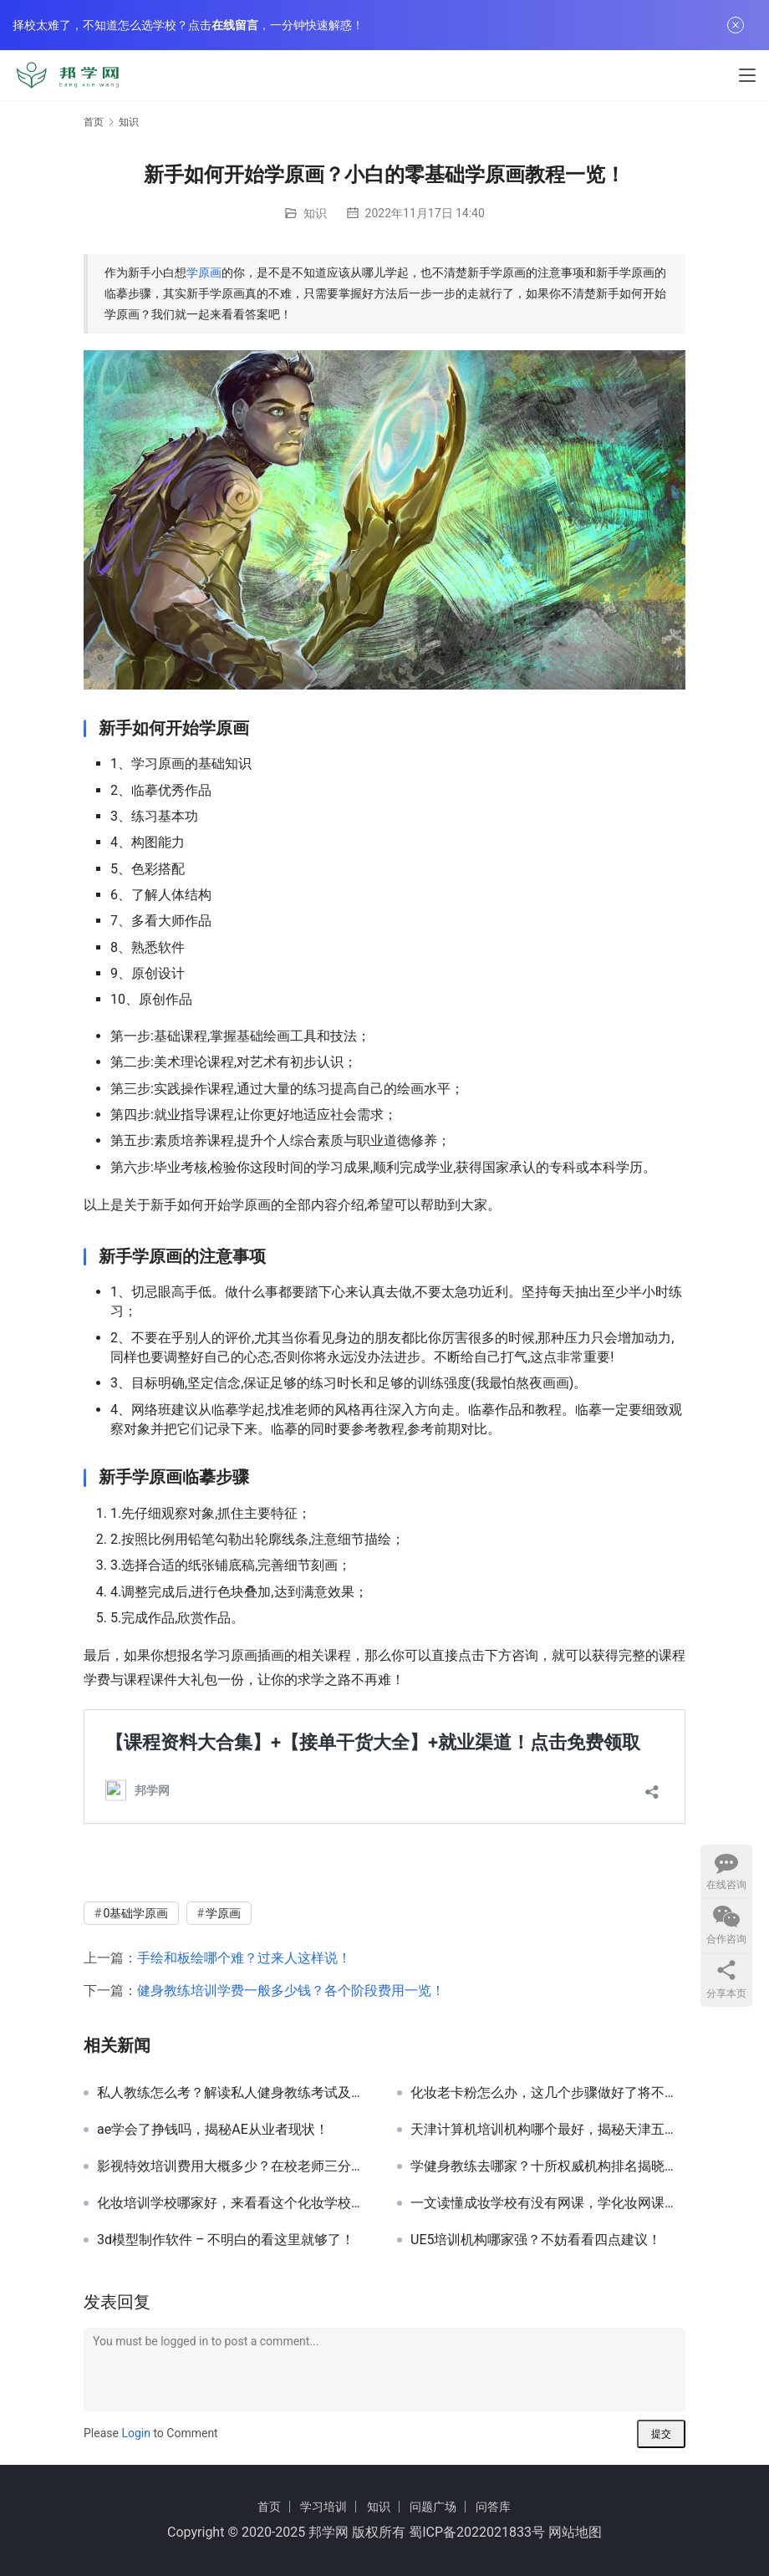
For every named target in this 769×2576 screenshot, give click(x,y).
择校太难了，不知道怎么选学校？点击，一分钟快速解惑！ (188, 25)
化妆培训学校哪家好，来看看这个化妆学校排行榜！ (234, 2203)
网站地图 (575, 2532)
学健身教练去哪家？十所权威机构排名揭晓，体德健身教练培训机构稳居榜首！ (547, 2166)
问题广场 (433, 2506)
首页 (94, 122)
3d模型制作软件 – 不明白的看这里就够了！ (225, 2240)
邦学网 (328, 2532)
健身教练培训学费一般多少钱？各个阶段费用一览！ (291, 1990)
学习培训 (323, 2506)
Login (135, 2433)
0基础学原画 (135, 1913)
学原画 (204, 272)
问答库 (493, 2506)
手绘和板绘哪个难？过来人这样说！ (244, 1958)
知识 (315, 213)
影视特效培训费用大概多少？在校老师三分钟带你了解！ (234, 2166)
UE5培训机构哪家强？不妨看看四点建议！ (535, 2240)
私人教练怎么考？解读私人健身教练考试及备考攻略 (234, 2092)
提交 (661, 2434)
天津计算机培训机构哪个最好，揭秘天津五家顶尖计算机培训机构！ (547, 2129)
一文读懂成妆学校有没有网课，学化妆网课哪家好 (547, 2203)
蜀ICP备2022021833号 (477, 2532)
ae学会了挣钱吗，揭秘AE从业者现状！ (212, 2129)
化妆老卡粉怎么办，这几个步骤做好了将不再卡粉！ (547, 2092)
